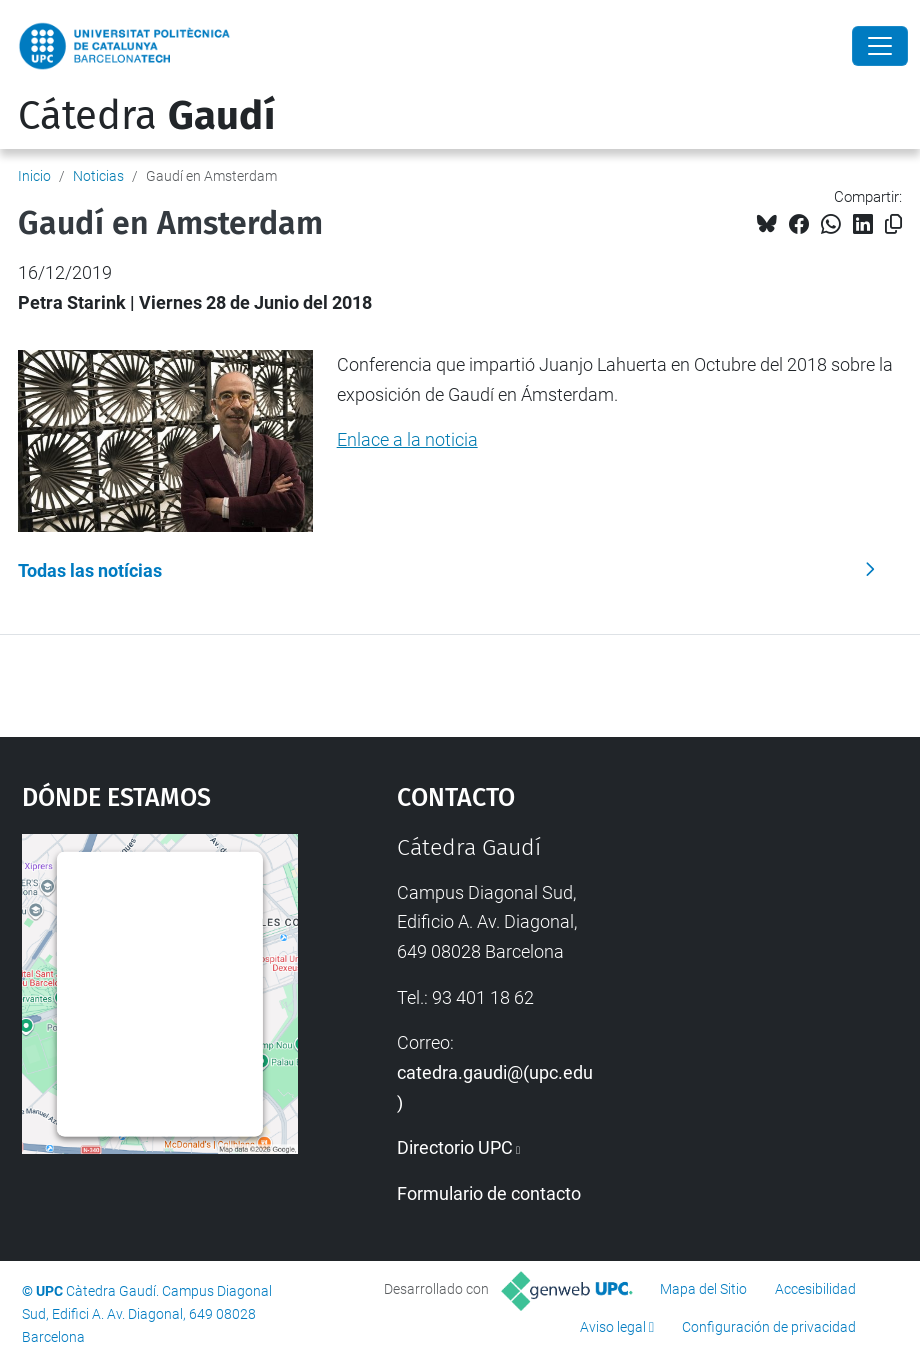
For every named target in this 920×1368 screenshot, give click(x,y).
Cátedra (146, 116)
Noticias (98, 176)
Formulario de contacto (489, 1193)
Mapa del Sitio (703, 1289)
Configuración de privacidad (769, 1327)
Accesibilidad (815, 1289)
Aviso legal (613, 1327)
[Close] (880, 46)
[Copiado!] (893, 224)
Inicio (34, 176)
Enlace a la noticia (407, 439)
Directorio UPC (455, 1147)
